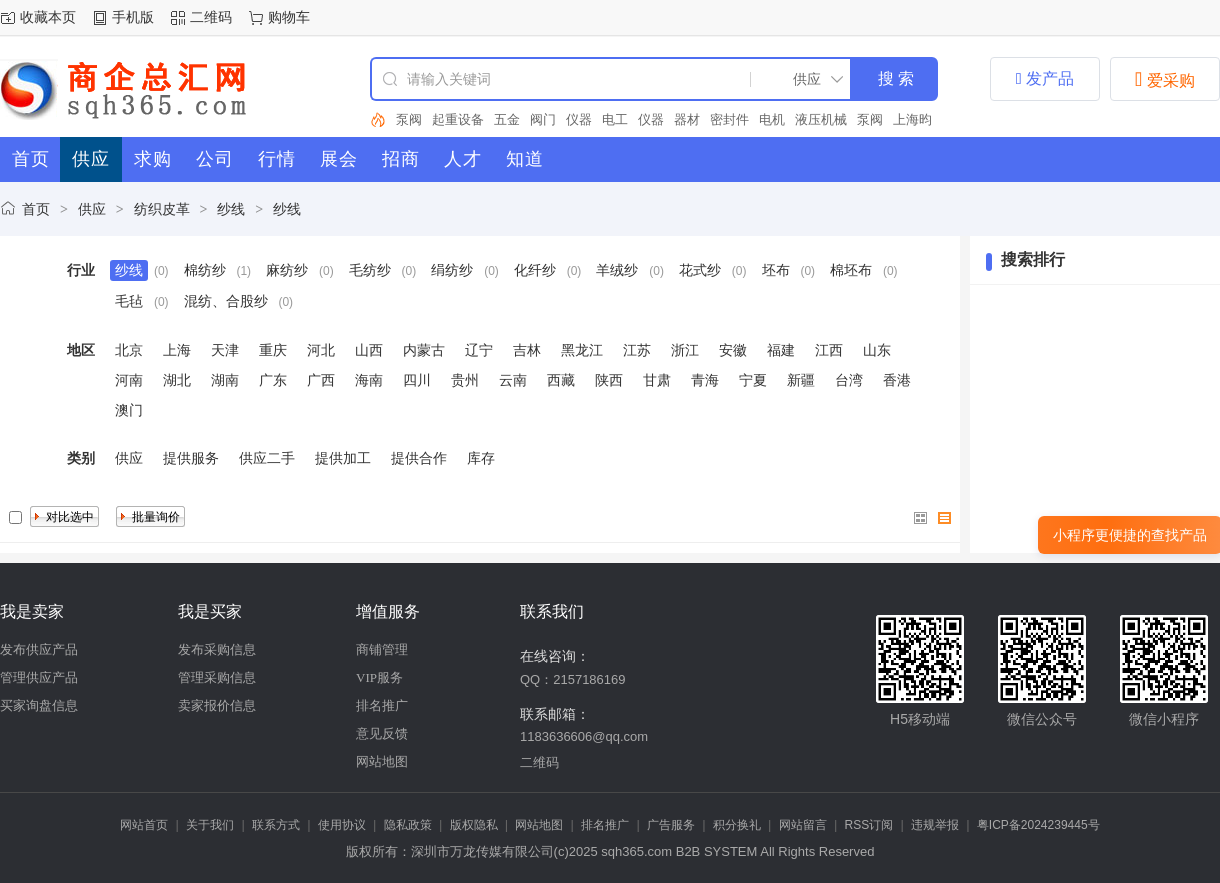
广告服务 (671, 825)
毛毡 (129, 301)
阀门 (543, 119)
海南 (369, 380)
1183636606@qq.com (584, 736)
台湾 (849, 380)
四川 (417, 380)
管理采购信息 (217, 677)
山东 (877, 350)
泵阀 (409, 119)
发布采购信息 (217, 649)
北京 (129, 350)
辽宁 (479, 350)
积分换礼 (737, 825)
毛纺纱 (370, 270)
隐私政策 (408, 825)
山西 (369, 350)
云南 (513, 380)
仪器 (579, 119)
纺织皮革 (162, 209)
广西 (321, 380)
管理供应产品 (39, 677)
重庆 (273, 350)
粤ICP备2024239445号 (1038, 825)
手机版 (133, 17)
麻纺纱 (287, 270)
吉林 (527, 350)
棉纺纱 (205, 270)
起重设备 (458, 119)
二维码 (211, 17)
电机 (772, 119)
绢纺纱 (452, 270)
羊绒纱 (617, 270)
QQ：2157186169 (573, 679)
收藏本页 (48, 17)
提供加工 (343, 458)
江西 (829, 350)
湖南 (225, 380)
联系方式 (276, 825)
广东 (273, 380)
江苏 (637, 350)
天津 (225, 350)
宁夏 (753, 380)
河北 (321, 350)
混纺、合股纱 (226, 301)
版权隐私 (474, 825)
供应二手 (267, 458)
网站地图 (382, 761)
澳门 (129, 410)
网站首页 (144, 825)
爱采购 (1165, 79)
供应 (92, 209)
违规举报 (935, 825)
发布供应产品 (39, 649)
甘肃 (657, 380)
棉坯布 (851, 270)
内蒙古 (424, 350)
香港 (897, 380)
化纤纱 (535, 270)
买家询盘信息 (39, 705)
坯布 (776, 270)
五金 (507, 119)
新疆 (801, 380)
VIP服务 (379, 677)
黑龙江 (582, 350)
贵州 (465, 380)
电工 (615, 119)
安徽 (733, 350)
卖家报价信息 (217, 705)
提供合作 (419, 458)
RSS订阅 (869, 825)
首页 (36, 209)
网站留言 (803, 825)
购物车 (289, 17)
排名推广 (382, 705)
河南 (129, 380)
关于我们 (210, 825)
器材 (687, 119)
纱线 (231, 209)
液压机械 (821, 119)
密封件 (729, 119)
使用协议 (342, 825)
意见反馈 (382, 733)
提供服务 (191, 458)
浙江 (685, 350)
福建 (781, 350)
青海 (705, 380)
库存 (481, 458)
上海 (177, 350)
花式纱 (700, 270)
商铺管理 (382, 649)
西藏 (561, 380)
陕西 (609, 380)
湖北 (177, 380)
